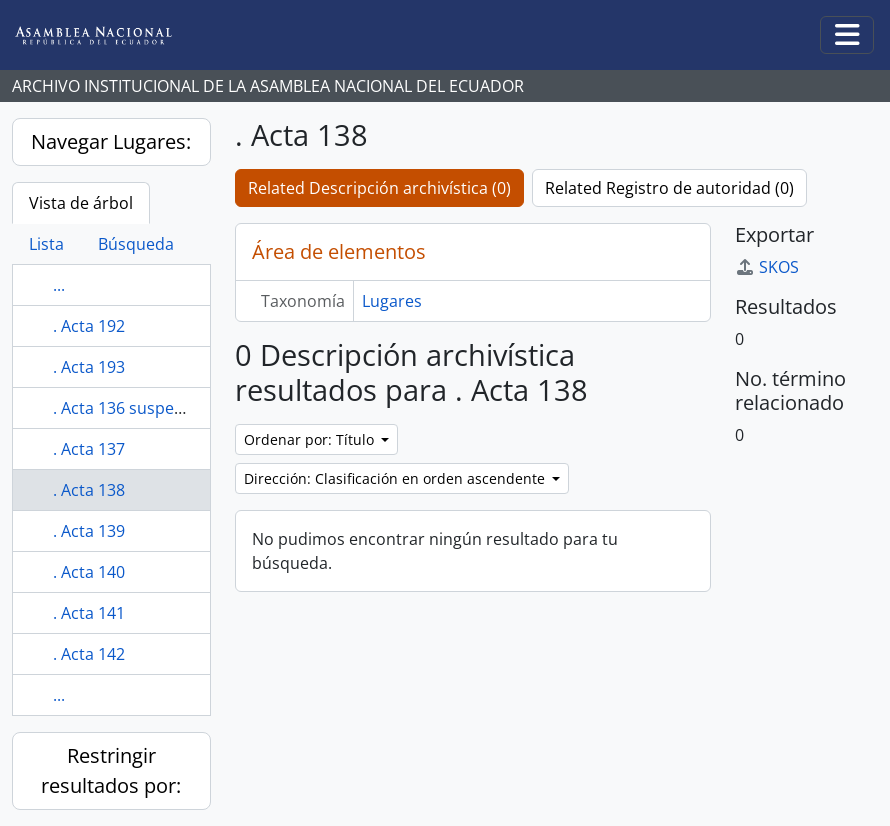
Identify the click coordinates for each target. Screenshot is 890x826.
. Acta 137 (89, 449)
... (59, 285)
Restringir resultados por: (111, 770)
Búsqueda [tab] (136, 244)
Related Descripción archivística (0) (379, 188)
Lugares (392, 301)
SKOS (767, 267)
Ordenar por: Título (311, 439)
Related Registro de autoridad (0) (669, 188)
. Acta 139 (89, 531)
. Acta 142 (89, 654)
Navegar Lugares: (111, 141)
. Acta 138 (89, 490)
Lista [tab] (46, 244)
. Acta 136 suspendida (135, 408)
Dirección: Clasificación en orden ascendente (396, 478)
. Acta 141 (89, 613)
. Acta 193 (89, 367)
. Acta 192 (89, 326)
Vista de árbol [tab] (81, 203)
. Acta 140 (89, 572)
